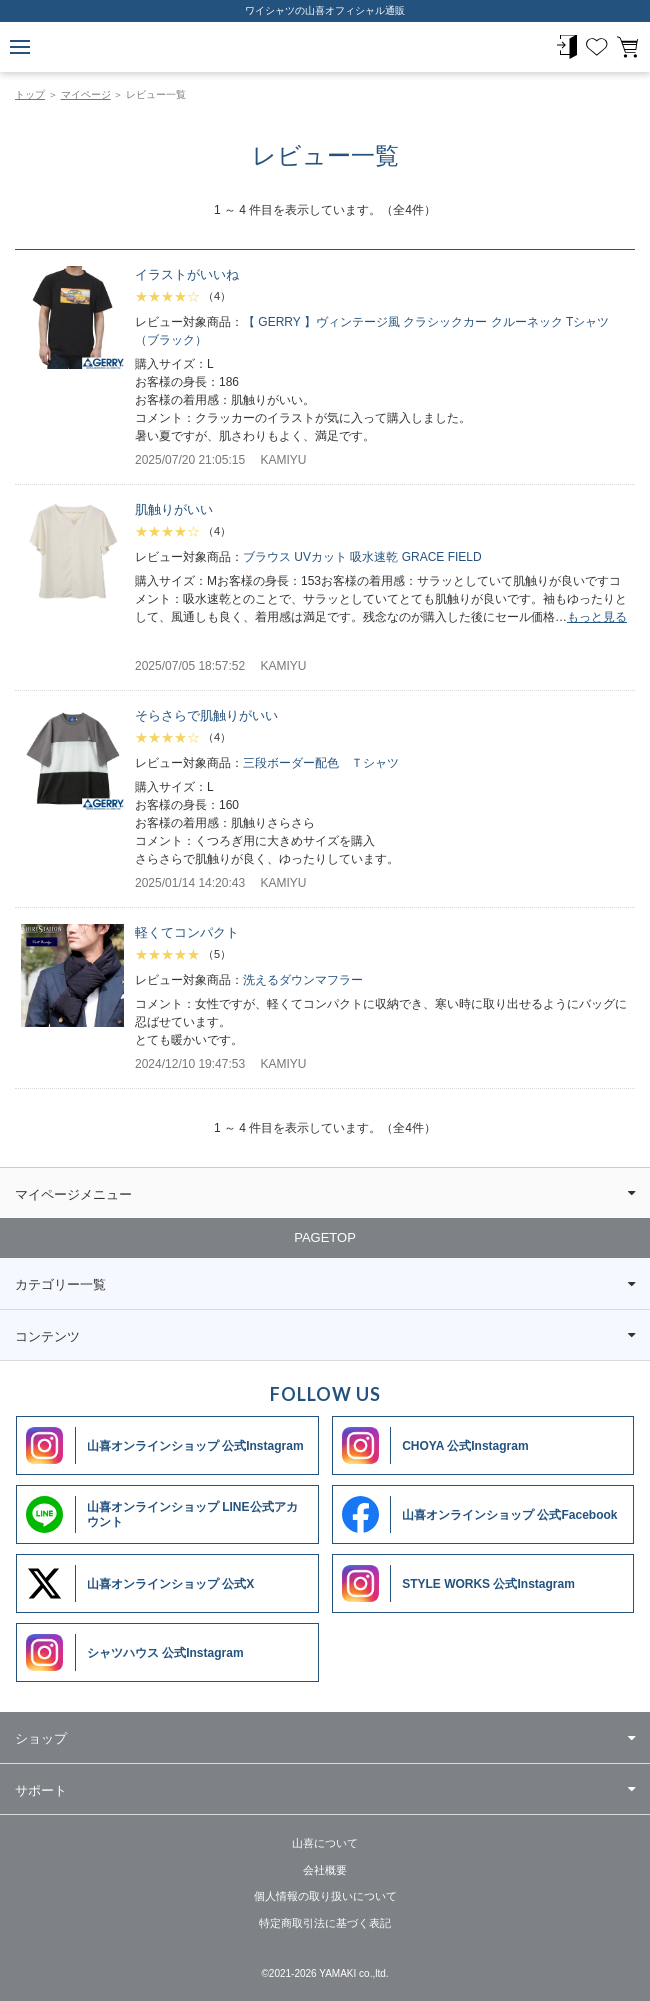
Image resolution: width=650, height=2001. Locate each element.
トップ (30, 94)
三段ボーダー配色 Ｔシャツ (321, 763)
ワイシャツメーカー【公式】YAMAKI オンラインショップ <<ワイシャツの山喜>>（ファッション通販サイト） (325, 47)
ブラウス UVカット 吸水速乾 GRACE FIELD (362, 557)
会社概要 (325, 1870)
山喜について (325, 1843)
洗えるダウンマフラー (303, 980)
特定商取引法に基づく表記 (325, 1923)
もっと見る (597, 617)
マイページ (86, 94)
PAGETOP (325, 1237)
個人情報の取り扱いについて (325, 1896)
